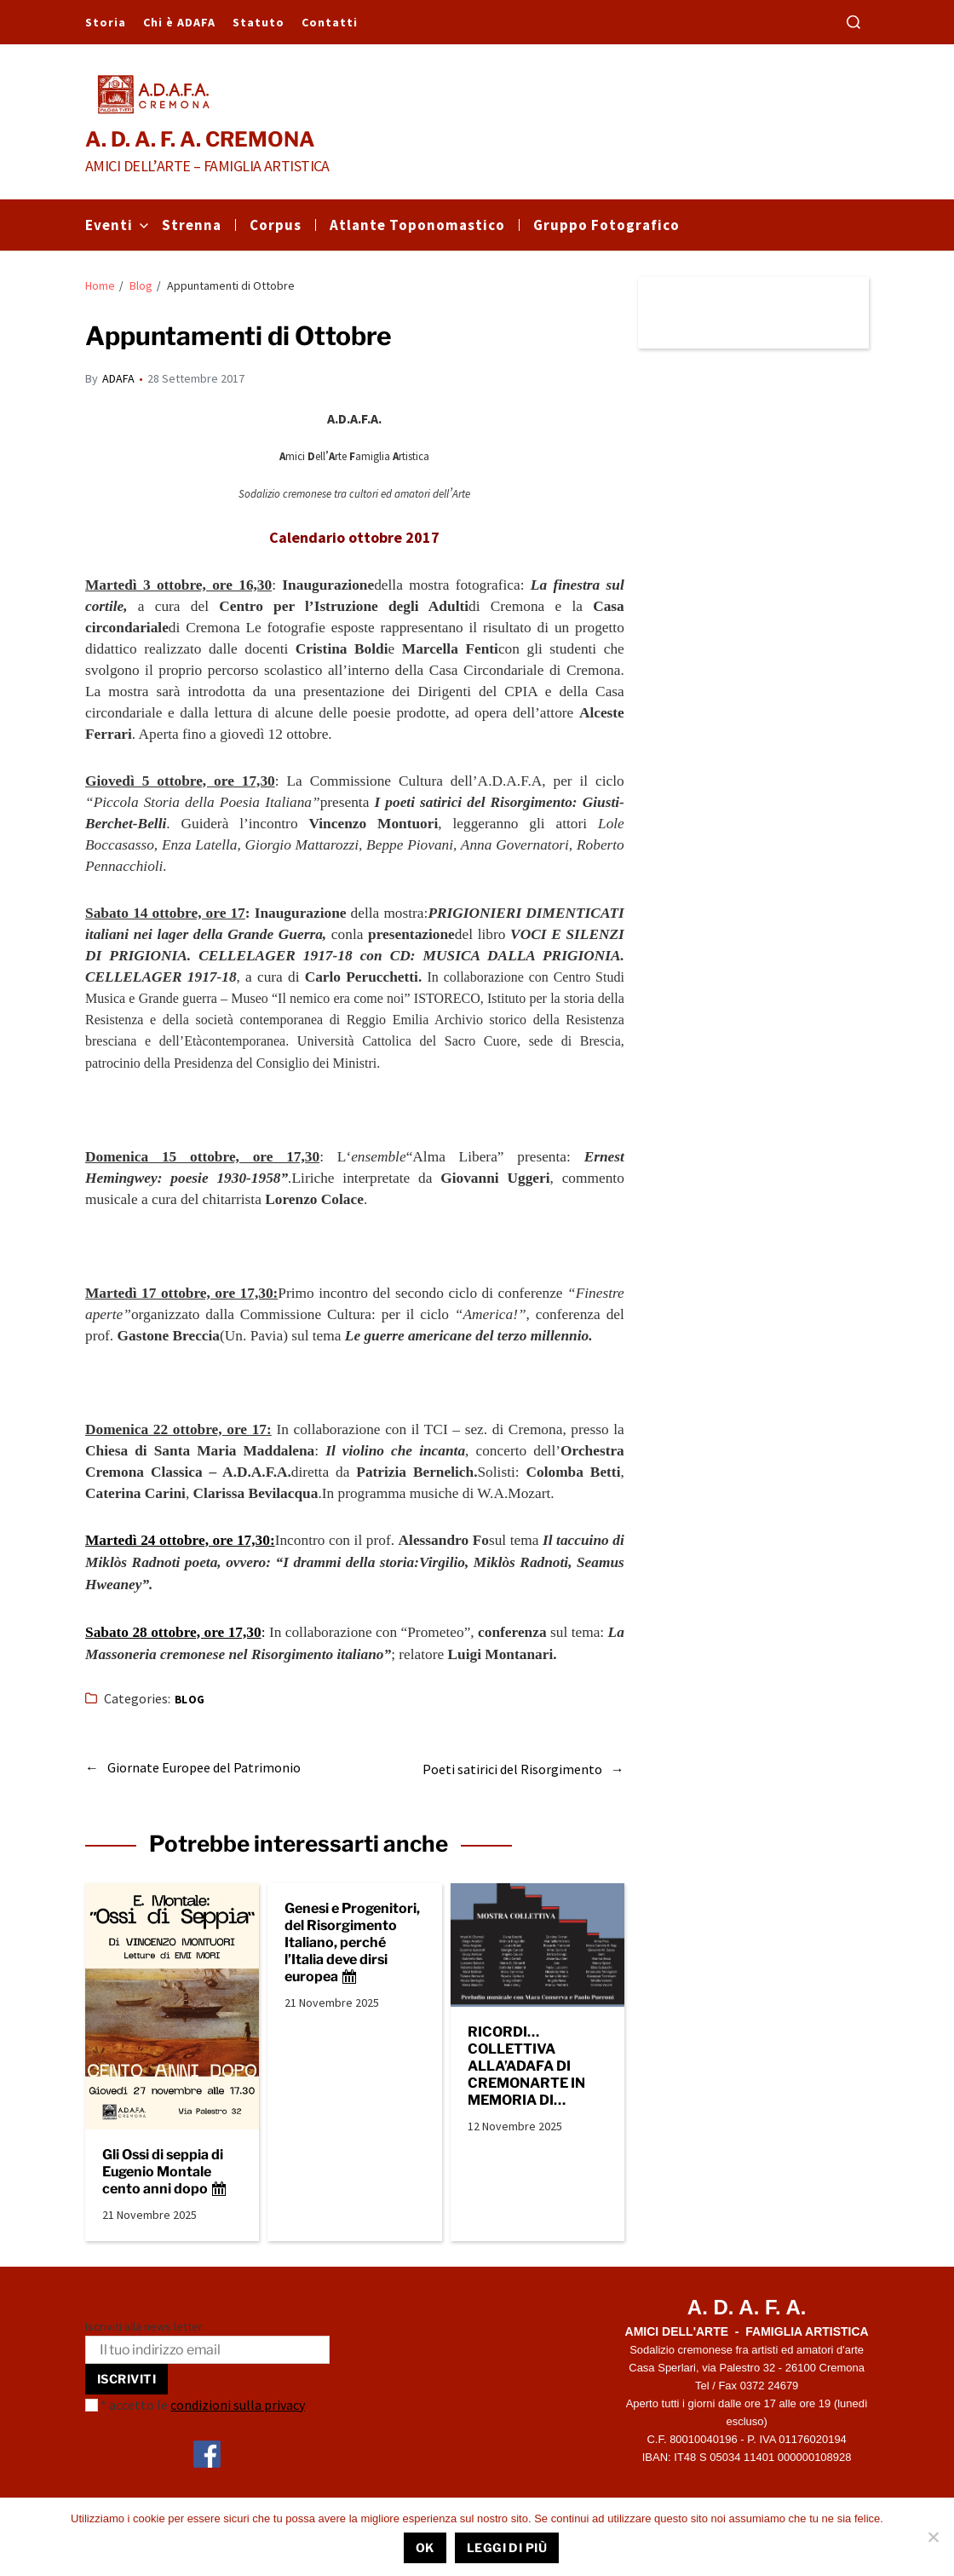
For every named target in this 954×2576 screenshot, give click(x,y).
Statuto (258, 22)
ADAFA (118, 378)
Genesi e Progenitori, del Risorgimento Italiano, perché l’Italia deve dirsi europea (352, 1940)
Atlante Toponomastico (417, 225)
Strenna (191, 225)
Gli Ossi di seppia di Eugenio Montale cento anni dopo (164, 2169)
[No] (932, 2536)
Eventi (116, 225)
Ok (425, 2547)
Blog (190, 1699)
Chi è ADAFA (179, 22)
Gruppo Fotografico (606, 225)
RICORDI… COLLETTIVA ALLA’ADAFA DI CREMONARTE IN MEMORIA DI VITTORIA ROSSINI (531, 2063)
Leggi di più (507, 2547)
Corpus (276, 225)
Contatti (330, 22)
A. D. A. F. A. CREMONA (200, 140)
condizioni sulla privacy (237, 2401)
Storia (105, 22)
